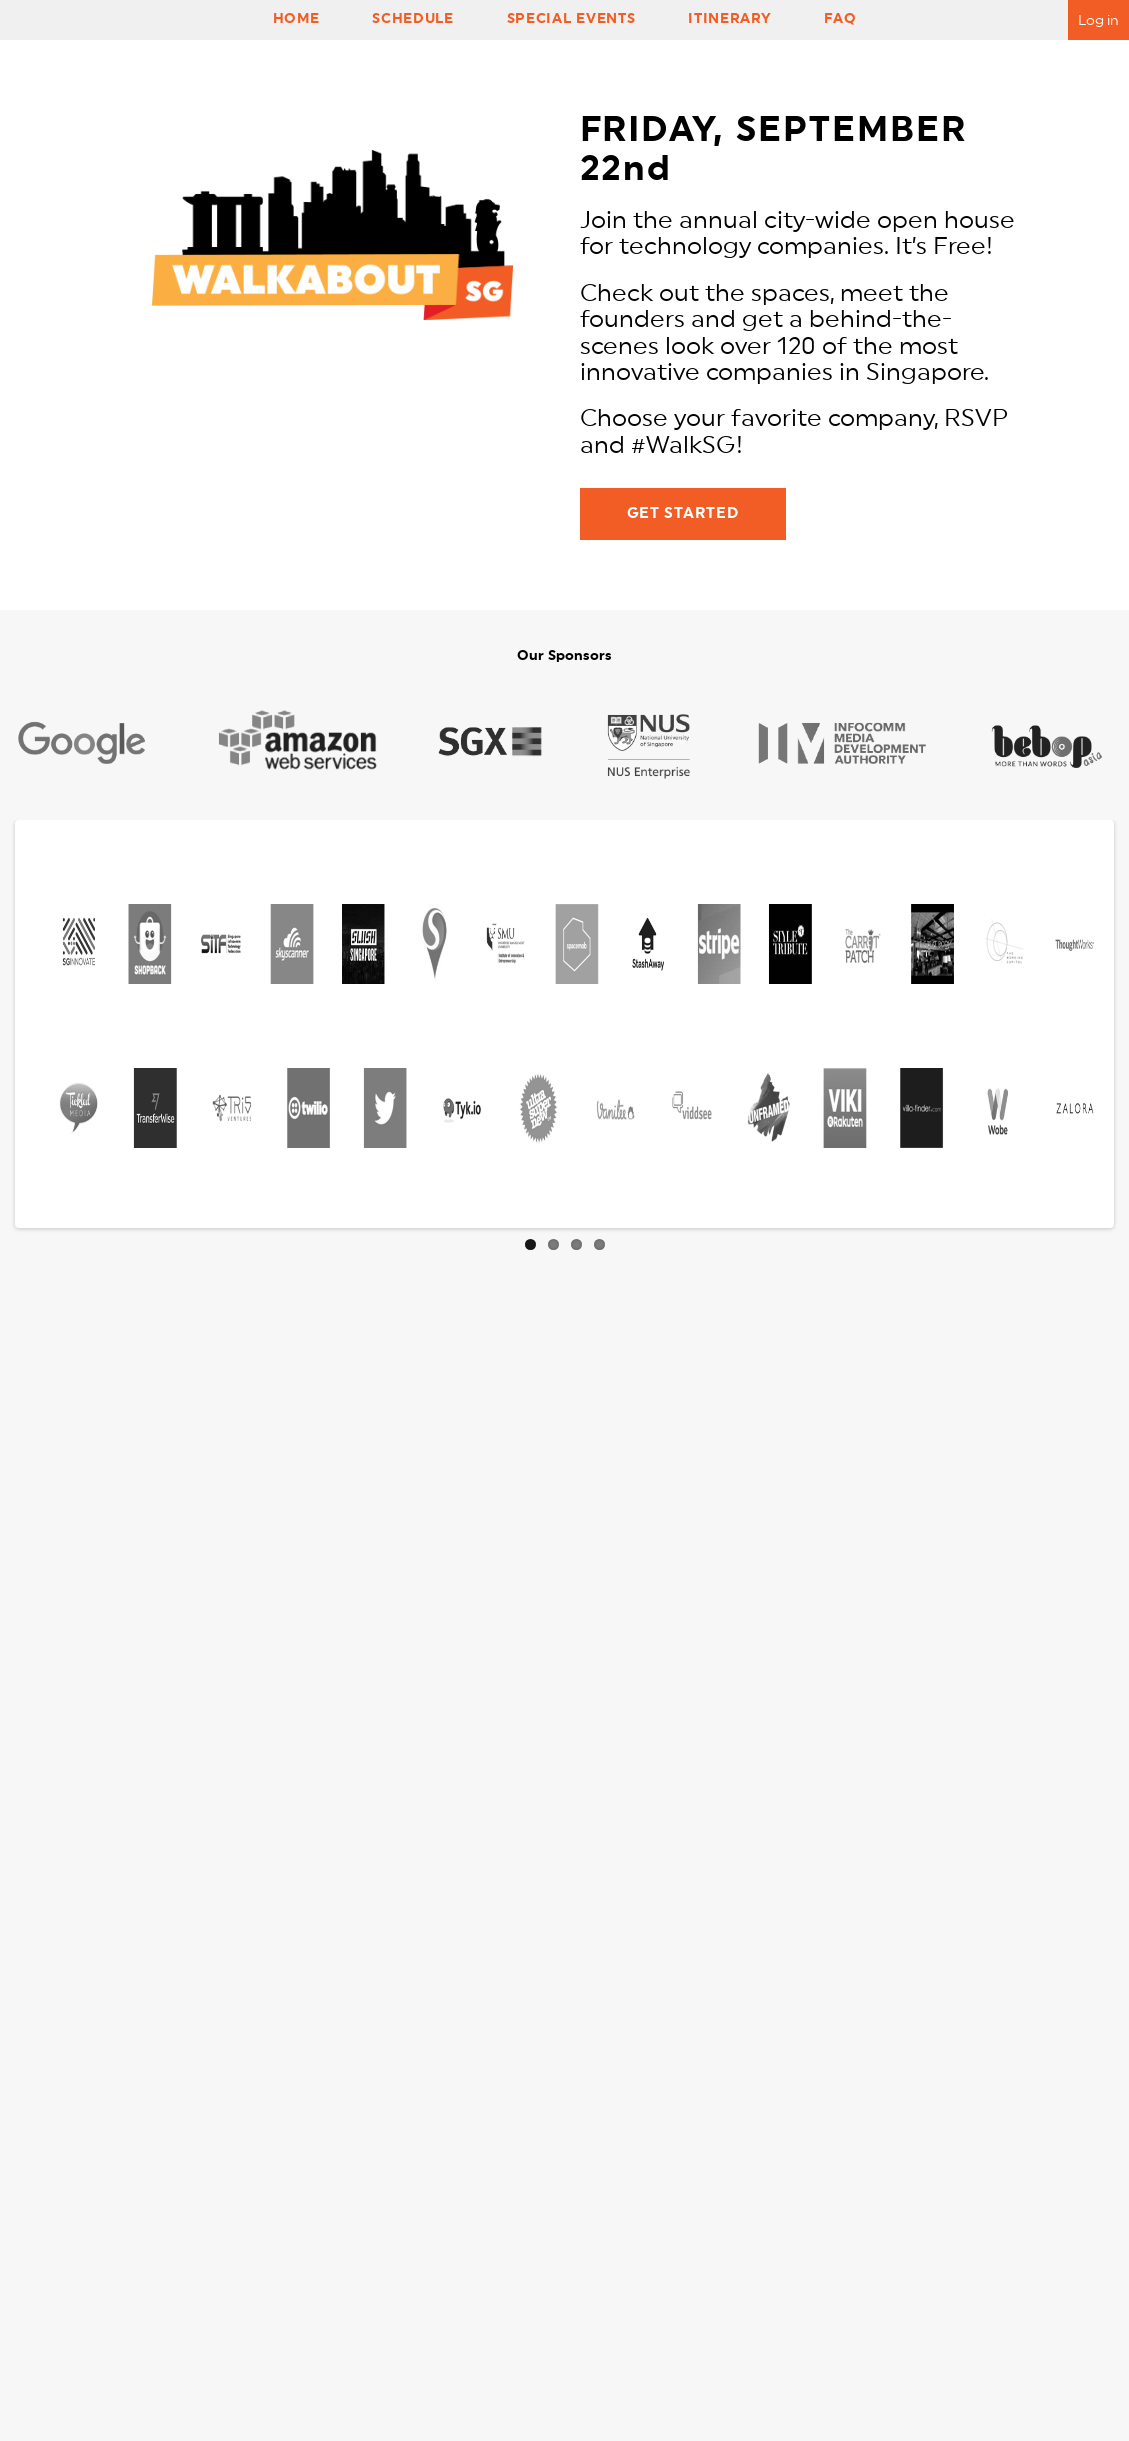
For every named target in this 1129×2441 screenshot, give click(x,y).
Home (296, 18)
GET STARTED (682, 513)
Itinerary (729, 18)
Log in (1098, 20)
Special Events (571, 18)
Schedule (412, 18)
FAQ (840, 18)
